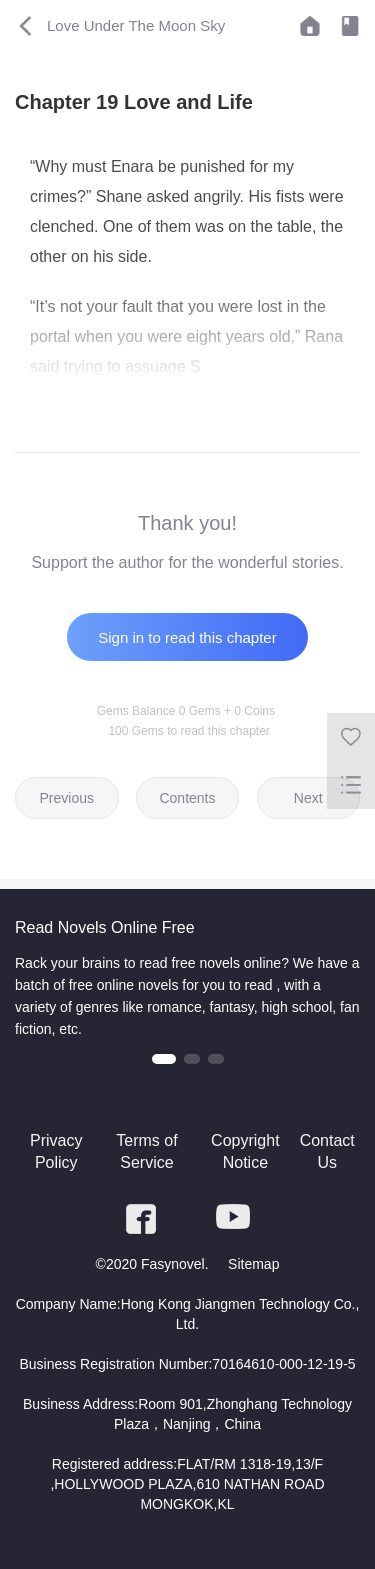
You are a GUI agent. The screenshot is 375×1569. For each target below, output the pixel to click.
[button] (164, 1059)
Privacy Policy (56, 1151)
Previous (67, 798)
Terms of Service (146, 1151)
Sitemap (253, 1264)
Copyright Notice (245, 1151)
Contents (187, 798)
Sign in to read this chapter (187, 637)
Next (308, 798)
